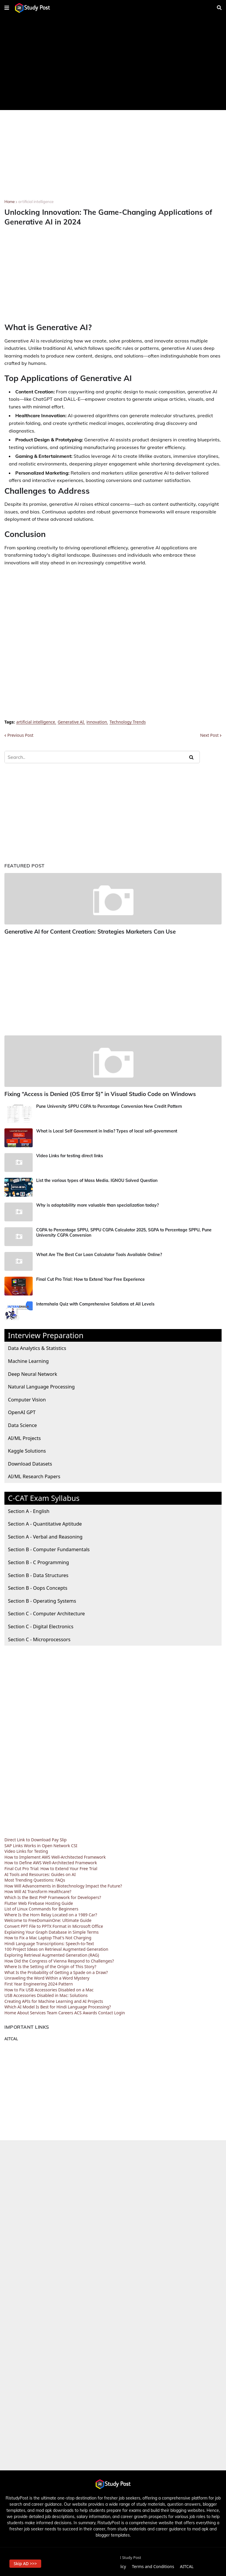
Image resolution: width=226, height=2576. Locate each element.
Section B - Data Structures (38, 1574)
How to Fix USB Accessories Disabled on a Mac (49, 1989)
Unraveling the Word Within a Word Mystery (46, 1977)
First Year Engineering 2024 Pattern (38, 1983)
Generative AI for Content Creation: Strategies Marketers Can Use (87, 931)
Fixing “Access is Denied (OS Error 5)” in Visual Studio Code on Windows (97, 1093)
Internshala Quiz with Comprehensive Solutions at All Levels (95, 1303)
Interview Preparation (46, 1334)
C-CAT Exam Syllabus (43, 1497)
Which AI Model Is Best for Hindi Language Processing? (57, 2006)
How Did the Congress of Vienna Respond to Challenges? (59, 1960)
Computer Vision (27, 1398)
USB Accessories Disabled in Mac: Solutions (46, 1995)
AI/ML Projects (24, 1437)
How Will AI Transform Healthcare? (37, 1891)
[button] (7, 8)
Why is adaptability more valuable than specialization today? (97, 1204)
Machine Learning (28, 1360)
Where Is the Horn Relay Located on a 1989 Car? (50, 1914)
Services (38, 2012)
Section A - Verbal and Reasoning (45, 1535)
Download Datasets (30, 1462)
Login (119, 2012)
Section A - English (28, 1510)
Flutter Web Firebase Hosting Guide (38, 1902)
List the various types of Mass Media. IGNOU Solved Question (96, 1179)
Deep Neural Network (32, 1373)
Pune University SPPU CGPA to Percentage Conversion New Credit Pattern (109, 1105)
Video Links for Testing (26, 1850)
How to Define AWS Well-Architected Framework (50, 1862)
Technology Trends (127, 722)
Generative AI (71, 722)
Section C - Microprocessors (39, 1638)
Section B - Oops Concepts (37, 1587)
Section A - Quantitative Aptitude (45, 1523)
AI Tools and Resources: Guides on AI (40, 1873)
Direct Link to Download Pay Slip (35, 1839)
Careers (65, 2012)
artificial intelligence (36, 201)
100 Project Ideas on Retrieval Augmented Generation (56, 1948)
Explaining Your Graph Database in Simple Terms (51, 1931)
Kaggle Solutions (27, 1450)
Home (9, 201)
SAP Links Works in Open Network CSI (40, 1844)
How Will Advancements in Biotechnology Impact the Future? (63, 1885)
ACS (78, 2012)
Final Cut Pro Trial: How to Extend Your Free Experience (90, 1278)
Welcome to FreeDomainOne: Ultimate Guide (48, 1920)
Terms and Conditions (153, 2565)
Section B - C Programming (38, 1561)
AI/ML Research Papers (34, 1475)
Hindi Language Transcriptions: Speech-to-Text (49, 1942)
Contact (105, 2012)
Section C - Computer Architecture (46, 1612)
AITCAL (11, 2037)
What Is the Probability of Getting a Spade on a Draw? (56, 1971)
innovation (97, 722)
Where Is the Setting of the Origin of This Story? (50, 1966)
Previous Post (20, 735)
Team (52, 2012)
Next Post (209, 735)
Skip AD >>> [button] (26, 2563)
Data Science (22, 1424)
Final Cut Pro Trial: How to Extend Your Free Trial (50, 1867)
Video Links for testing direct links (69, 1155)
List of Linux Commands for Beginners (41, 1908)
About (23, 2012)
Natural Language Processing (41, 1386)
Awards (90, 2012)
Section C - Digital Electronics (40, 1625)
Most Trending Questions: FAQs (34, 1879)
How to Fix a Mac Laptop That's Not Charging (47, 1937)
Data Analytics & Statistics (37, 1347)
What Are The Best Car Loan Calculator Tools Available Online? (99, 1253)
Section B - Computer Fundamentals (49, 1548)
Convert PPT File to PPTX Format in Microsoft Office (53, 1925)
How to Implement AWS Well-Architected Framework (55, 1856)
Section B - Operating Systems (42, 1600)
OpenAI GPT (22, 1411)
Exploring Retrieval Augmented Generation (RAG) (51, 1954)
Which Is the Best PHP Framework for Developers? (52, 1896)
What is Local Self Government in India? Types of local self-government (106, 1130)
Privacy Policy (113, 2565)
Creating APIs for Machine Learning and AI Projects (53, 2000)
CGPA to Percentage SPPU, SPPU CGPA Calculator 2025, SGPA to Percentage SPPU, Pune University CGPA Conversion (124, 1231)
